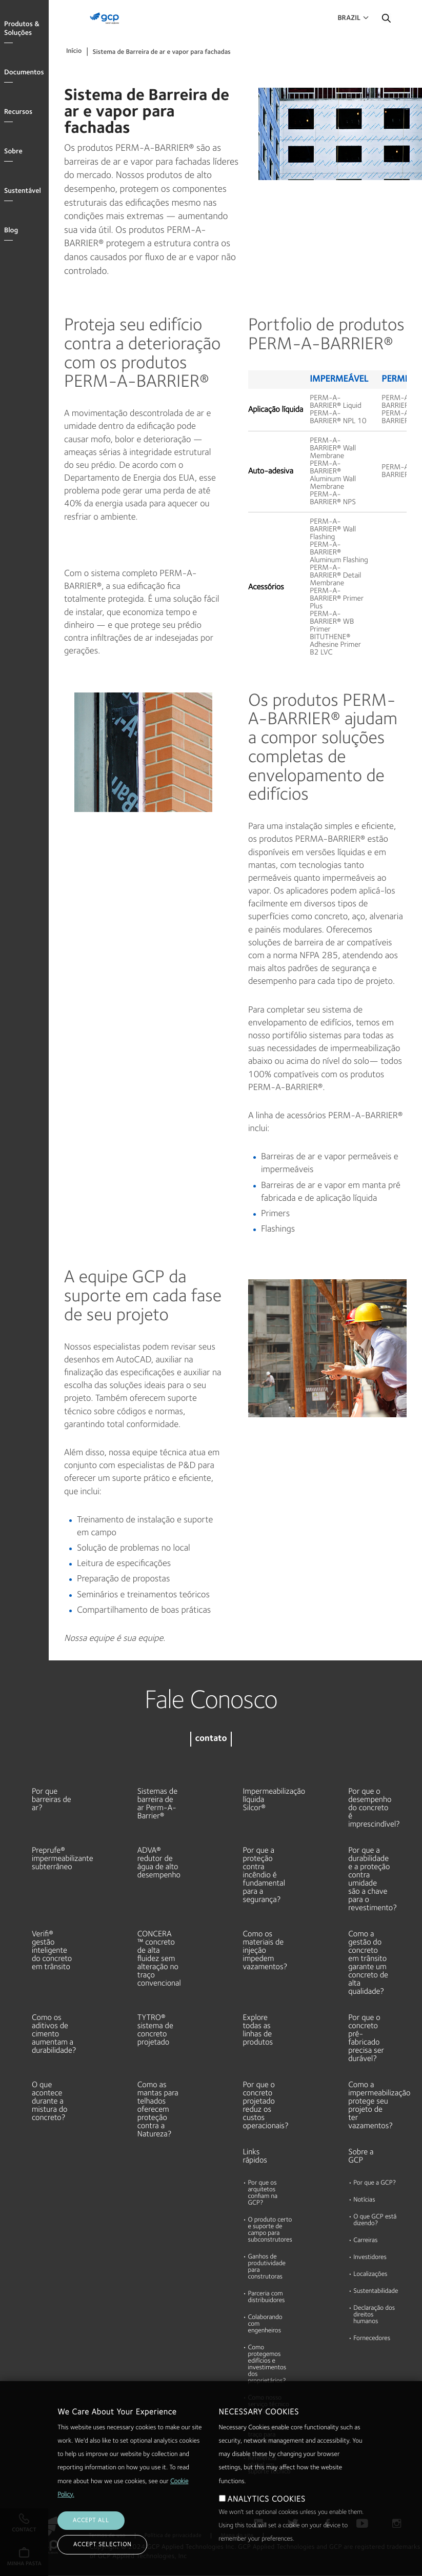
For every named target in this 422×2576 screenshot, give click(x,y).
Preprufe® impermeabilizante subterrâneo (53, 1859)
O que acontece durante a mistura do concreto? (50, 2101)
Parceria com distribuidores (266, 2297)
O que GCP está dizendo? (374, 2220)
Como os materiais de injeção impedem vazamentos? (264, 1950)
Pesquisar (386, 20)
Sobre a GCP (360, 2156)
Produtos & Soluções (21, 29)
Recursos (18, 112)
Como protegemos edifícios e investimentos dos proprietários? (267, 2365)
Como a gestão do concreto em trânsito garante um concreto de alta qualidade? (368, 1963)
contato (211, 1739)
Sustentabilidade (375, 2291)
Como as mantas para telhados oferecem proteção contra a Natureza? (157, 2109)
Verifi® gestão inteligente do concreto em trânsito (52, 1950)
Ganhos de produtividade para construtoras (267, 2267)
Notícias (364, 2200)
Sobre (13, 151)
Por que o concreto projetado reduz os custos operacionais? (264, 2105)
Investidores (370, 2257)
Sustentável (22, 191)
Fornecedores (371, 2338)
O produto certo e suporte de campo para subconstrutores (270, 2230)
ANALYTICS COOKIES (267, 2499)
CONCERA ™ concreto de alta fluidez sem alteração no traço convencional (158, 1959)
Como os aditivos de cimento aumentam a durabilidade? (53, 2034)
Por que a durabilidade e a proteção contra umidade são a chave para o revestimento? (369, 1879)
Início (74, 51)
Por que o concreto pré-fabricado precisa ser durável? (366, 2038)
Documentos (24, 72)
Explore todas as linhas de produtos (258, 2030)
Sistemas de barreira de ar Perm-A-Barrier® (157, 1804)
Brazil (348, 18)
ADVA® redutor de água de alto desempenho (158, 1863)
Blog (11, 230)
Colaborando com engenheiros (265, 2324)
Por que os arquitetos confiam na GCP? (263, 2193)
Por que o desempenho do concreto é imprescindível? (369, 1808)
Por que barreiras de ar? (51, 1800)
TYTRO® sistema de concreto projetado (155, 2030)
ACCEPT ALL (91, 2521)
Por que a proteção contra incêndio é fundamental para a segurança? (264, 1875)
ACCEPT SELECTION (102, 2545)
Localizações (370, 2274)
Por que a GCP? (374, 2183)
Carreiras (365, 2240)
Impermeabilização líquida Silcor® (264, 1800)
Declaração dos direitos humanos (374, 2315)
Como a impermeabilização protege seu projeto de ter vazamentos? (369, 2105)
